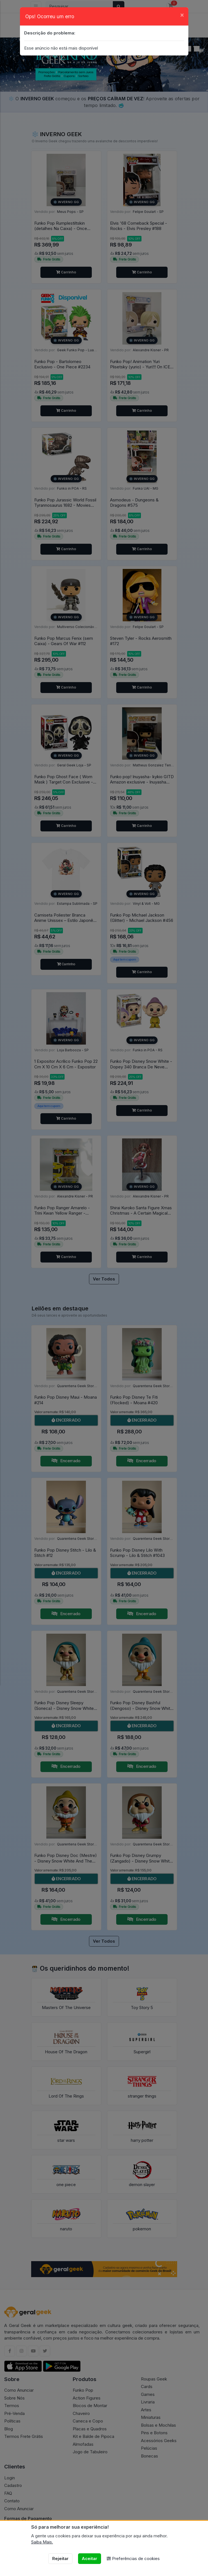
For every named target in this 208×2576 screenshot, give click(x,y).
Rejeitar (60, 2558)
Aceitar (89, 2558)
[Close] (182, 14)
